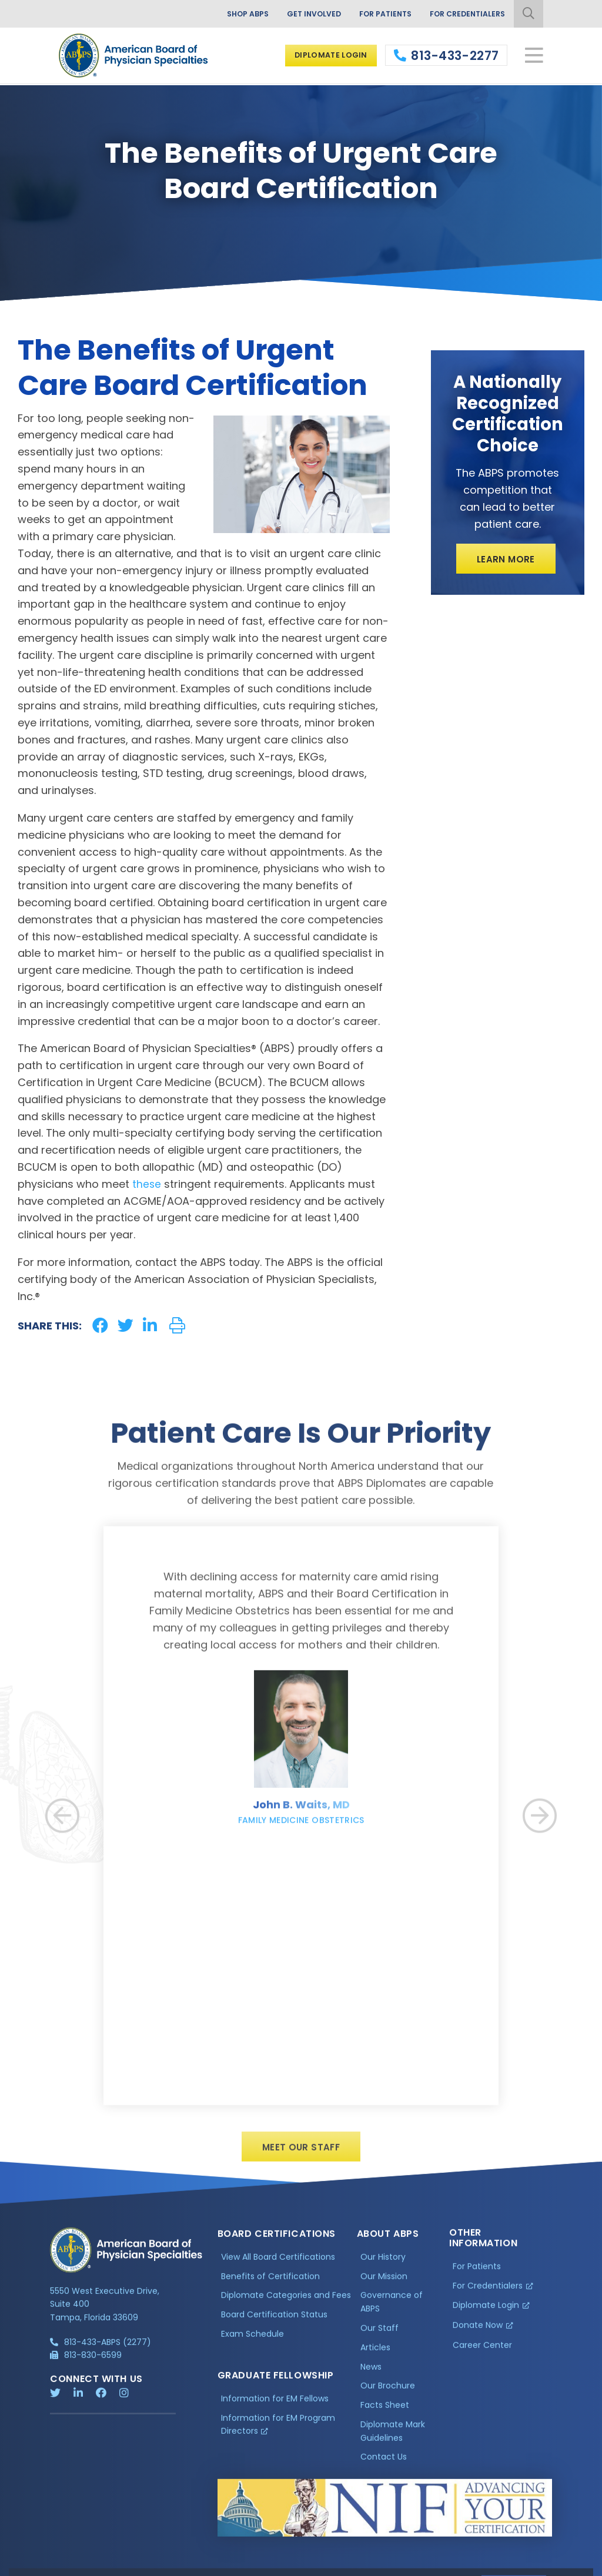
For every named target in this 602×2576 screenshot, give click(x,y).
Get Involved (297, 15)
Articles (375, 2357)
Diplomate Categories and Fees (286, 2305)
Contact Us (383, 2467)
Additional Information (156, 2565)
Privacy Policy (80, 2565)
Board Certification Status (274, 2324)
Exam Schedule (252, 2344)
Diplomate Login (325, 56)
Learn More (506, 560)
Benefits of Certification (270, 2286)
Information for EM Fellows (275, 2408)
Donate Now (478, 2335)
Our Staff (379, 2337)
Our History (383, 2266)
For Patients (374, 15)
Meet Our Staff (301, 2155)
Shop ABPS (225, 15)
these (147, 1184)
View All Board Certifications (278, 2266)
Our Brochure (387, 2395)
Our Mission (383, 2286)
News (371, 2376)
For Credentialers (463, 15)
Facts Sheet (384, 2415)
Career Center (482, 2355)
